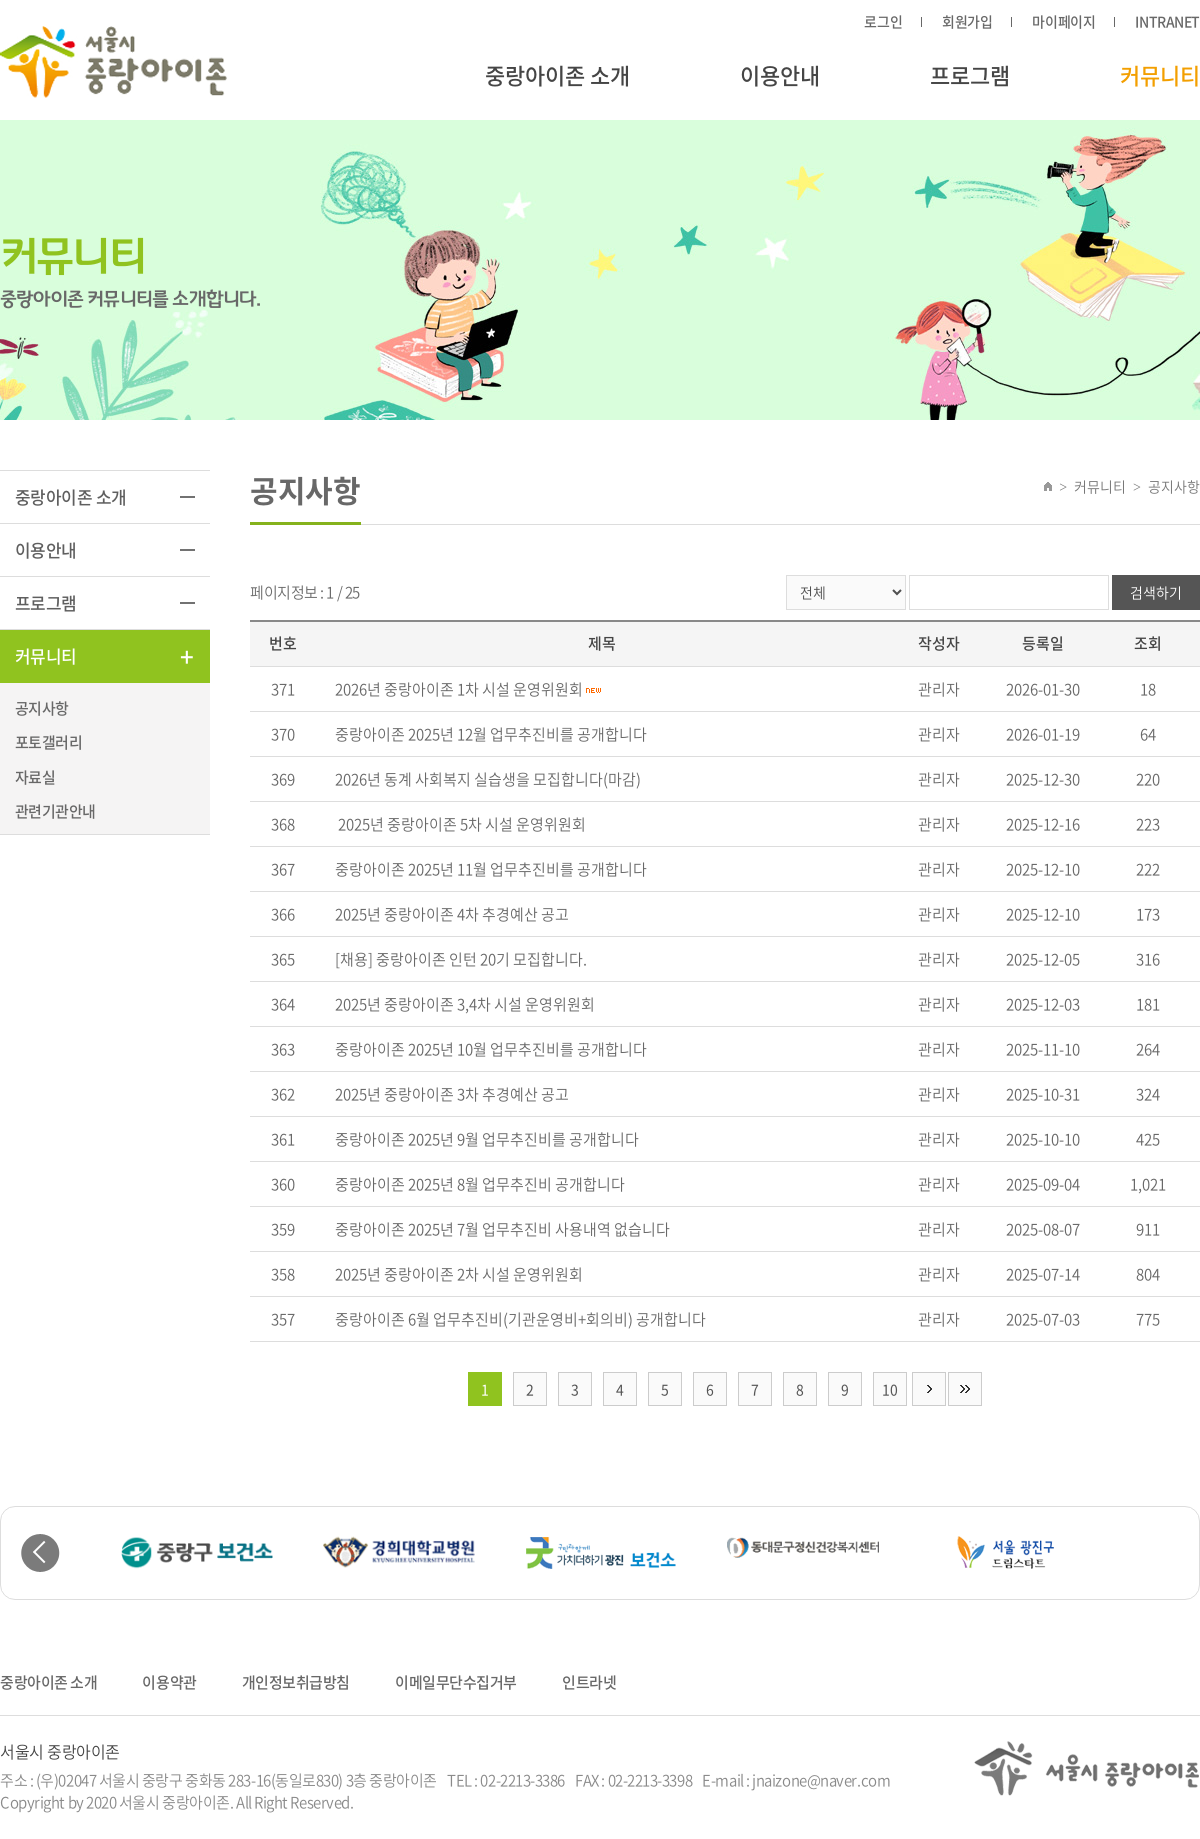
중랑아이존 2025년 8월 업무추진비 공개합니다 (480, 1184)
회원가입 (967, 21)
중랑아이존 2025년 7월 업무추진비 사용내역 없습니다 (502, 1229)
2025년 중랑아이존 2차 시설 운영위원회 (459, 1274)
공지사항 (42, 708)
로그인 (883, 21)
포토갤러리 (48, 742)
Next (1159, 1553)
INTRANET (1167, 21)
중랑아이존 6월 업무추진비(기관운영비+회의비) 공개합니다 (520, 1319)
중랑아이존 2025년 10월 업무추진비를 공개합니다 (491, 1049)
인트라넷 (589, 1682)
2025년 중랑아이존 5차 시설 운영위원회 (460, 824)
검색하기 (1156, 592)
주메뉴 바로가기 (0, 0)
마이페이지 (1063, 21)
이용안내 (780, 74)
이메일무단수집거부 (456, 1682)
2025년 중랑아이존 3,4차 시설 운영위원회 (465, 1004)
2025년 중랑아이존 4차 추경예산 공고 (452, 914)
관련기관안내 (55, 811)
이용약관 (169, 1682)
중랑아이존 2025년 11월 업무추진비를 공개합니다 (491, 869)
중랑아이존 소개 (557, 74)
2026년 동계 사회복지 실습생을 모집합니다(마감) (488, 779)
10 (890, 1389)
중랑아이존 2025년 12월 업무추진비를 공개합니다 (491, 734)
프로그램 (970, 74)
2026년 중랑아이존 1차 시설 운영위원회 (459, 689)
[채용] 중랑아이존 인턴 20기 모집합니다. (461, 959)
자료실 (35, 777)
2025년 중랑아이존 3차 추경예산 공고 (452, 1094)
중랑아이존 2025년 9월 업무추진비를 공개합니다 (487, 1139)
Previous (40, 1553)
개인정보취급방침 (296, 1682)
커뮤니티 (1160, 74)
